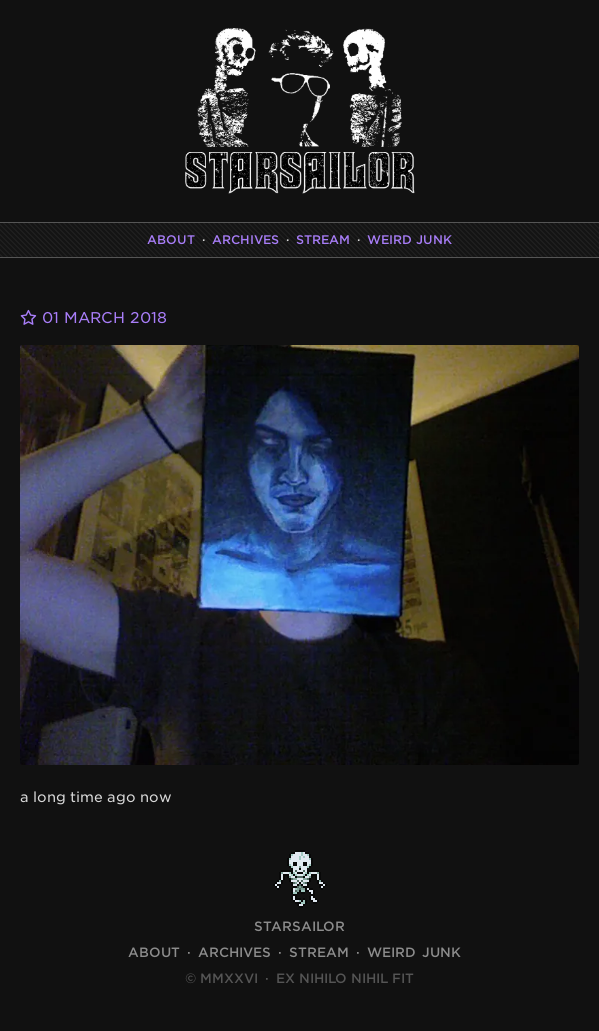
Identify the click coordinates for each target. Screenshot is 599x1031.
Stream (323, 239)
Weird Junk (409, 239)
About (171, 239)
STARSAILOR (299, 926)
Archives (245, 239)
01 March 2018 (93, 318)
